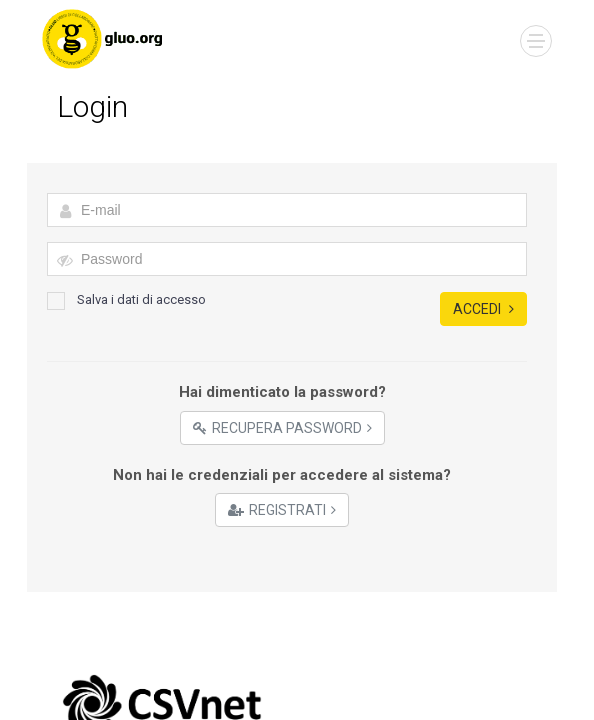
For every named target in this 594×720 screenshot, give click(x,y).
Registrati (282, 510)
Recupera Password (282, 428)
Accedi (483, 309)
